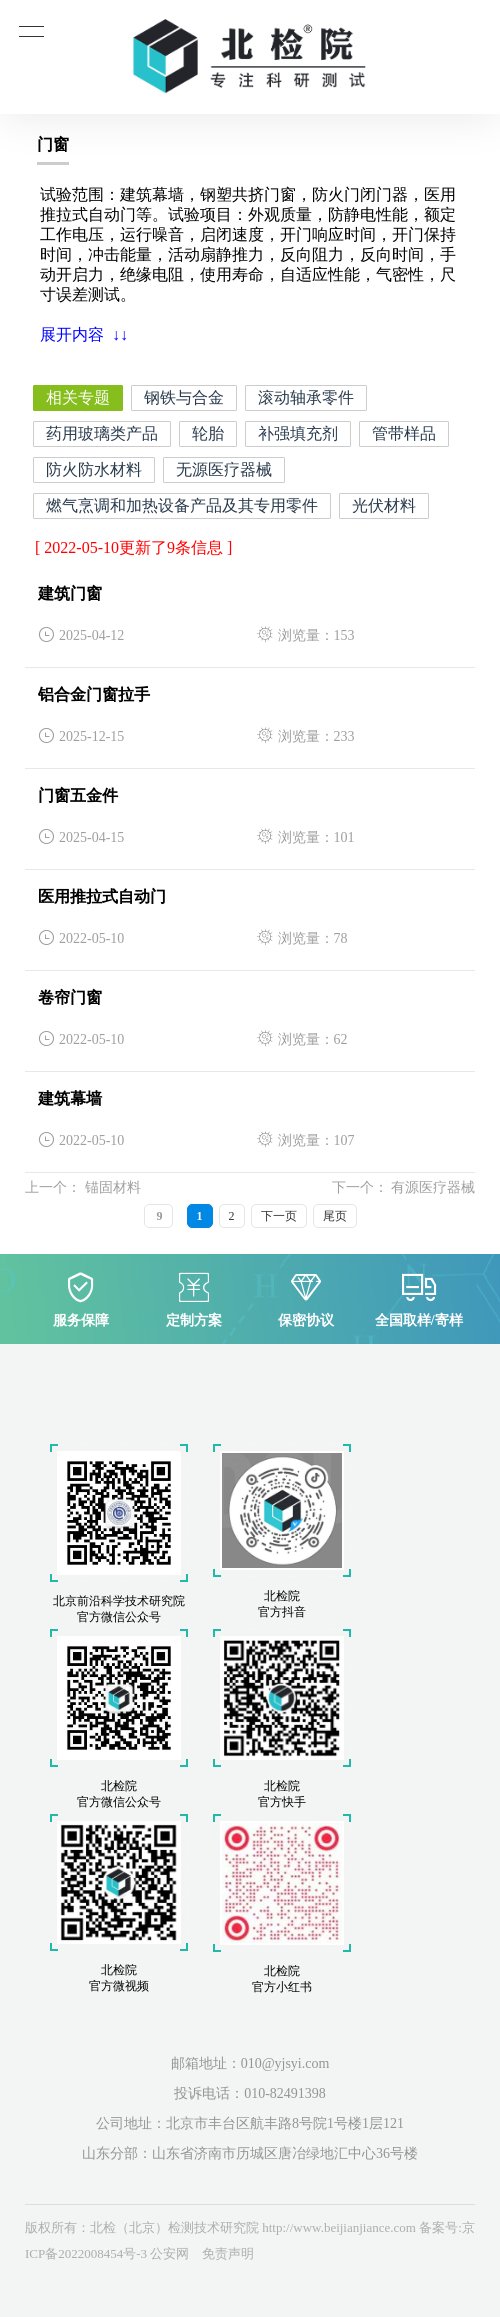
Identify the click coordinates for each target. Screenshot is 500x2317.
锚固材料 (111, 1187)
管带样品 (404, 433)
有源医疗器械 (432, 1187)
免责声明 (228, 2253)
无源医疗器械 (224, 469)
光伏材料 (384, 505)
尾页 (335, 1216)
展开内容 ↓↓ (84, 334)
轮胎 (208, 433)
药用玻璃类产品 (102, 433)
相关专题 (78, 397)
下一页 (279, 1216)
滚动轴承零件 (306, 397)
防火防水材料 (94, 469)
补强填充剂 (298, 433)
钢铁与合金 (184, 397)
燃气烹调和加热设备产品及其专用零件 (182, 505)
